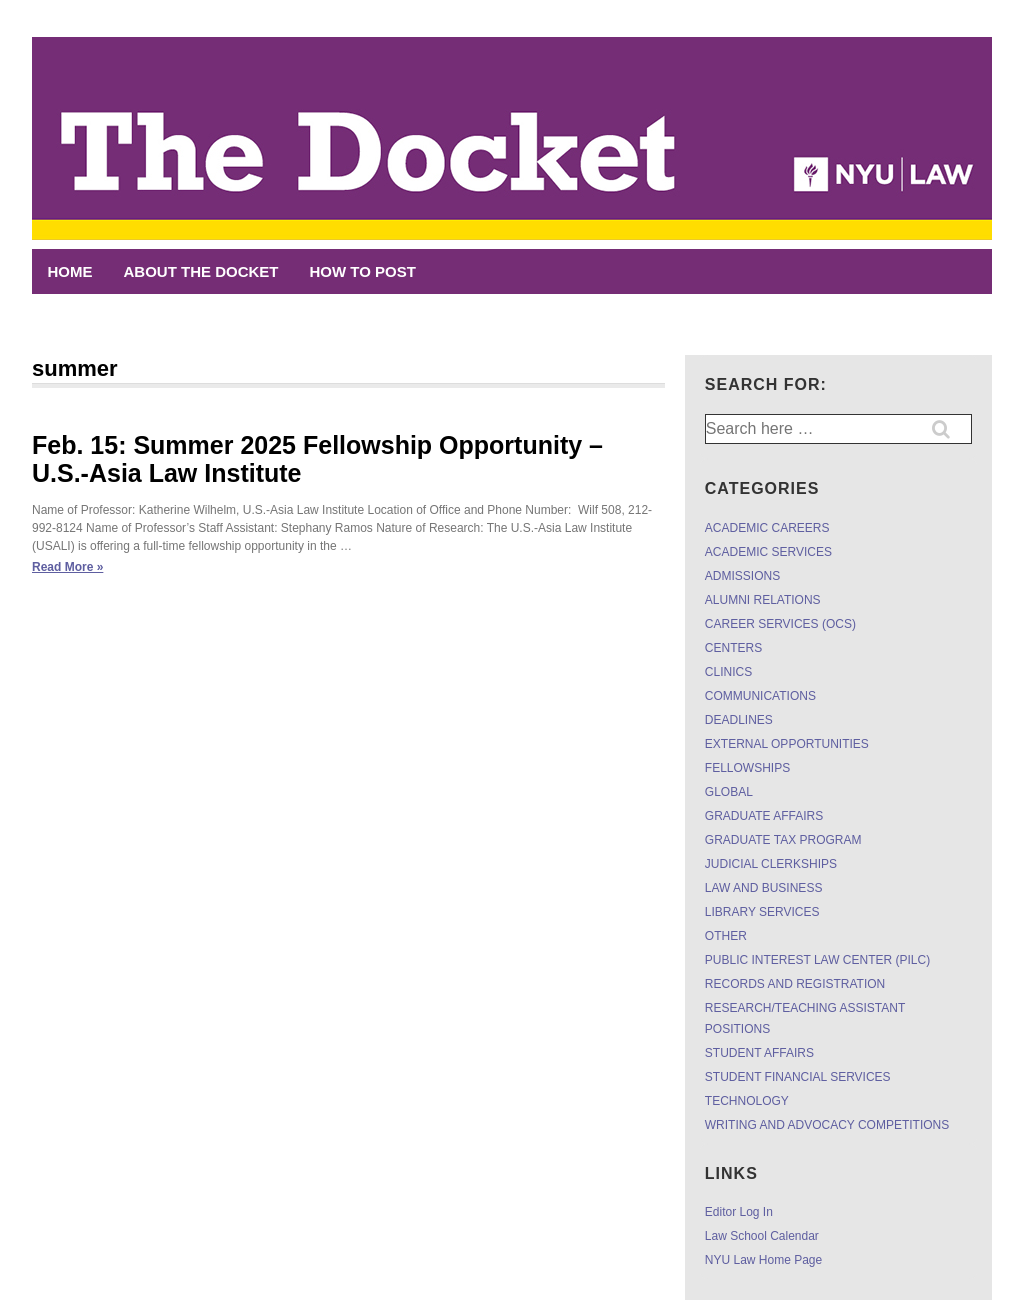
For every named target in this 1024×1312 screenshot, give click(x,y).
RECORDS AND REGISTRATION (795, 984)
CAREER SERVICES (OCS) (780, 624)
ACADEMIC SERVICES (768, 552)
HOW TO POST (363, 271)
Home (70, 271)
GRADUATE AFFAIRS (764, 816)
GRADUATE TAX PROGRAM (783, 840)
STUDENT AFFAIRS (759, 1053)
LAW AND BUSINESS (764, 888)
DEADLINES (739, 720)
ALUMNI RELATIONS (763, 600)
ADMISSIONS (742, 576)
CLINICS (728, 672)
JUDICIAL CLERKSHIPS (771, 864)
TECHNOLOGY (747, 1101)
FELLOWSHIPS (747, 768)
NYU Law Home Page (763, 1260)
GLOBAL (729, 792)
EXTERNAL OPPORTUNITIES (787, 744)
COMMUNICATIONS (760, 696)
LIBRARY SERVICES (762, 912)
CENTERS (733, 648)
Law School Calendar (762, 1236)
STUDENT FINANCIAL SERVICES (798, 1077)
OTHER (726, 936)
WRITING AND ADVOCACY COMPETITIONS (827, 1125)
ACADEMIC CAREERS (767, 528)
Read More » (67, 567)
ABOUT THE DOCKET (201, 271)
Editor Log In (739, 1212)
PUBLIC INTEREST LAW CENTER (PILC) (817, 960)
